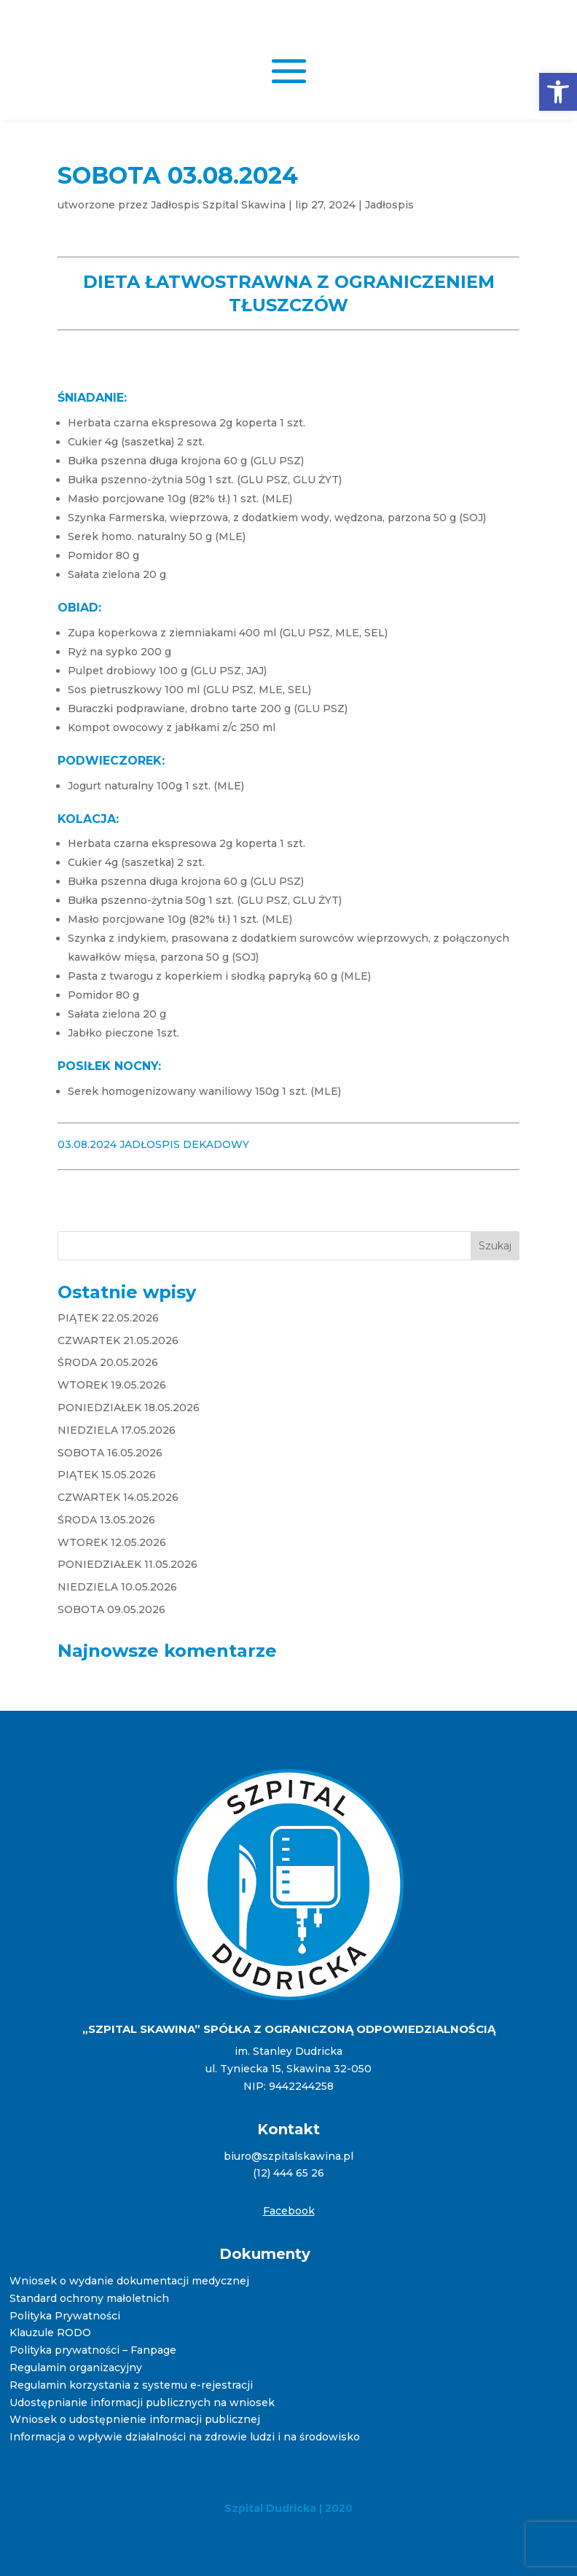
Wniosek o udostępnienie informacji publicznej (134, 2419)
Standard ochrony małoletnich (89, 2298)
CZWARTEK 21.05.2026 (118, 1340)
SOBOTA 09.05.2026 (111, 1609)
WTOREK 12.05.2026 (112, 1542)
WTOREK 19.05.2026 (112, 1385)
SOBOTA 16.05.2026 (110, 1452)
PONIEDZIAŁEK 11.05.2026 (127, 1564)
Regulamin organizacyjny (75, 2367)
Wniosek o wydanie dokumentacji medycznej (129, 2280)
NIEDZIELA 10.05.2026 (117, 1586)
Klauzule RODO (50, 2332)
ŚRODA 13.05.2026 (106, 1519)
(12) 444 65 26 (288, 2172)
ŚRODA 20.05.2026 (108, 1362)
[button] (558, 92)
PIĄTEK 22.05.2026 (108, 1317)
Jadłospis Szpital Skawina (218, 204)
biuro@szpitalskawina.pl (288, 2156)
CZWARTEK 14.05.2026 (118, 1497)
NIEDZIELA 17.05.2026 (117, 1430)
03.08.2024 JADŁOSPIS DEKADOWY (153, 1144)
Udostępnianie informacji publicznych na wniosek (142, 2402)
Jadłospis (389, 204)
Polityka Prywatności (64, 2315)
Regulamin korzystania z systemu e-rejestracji (131, 2385)
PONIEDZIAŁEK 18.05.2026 (129, 1407)
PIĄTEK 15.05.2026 (107, 1474)
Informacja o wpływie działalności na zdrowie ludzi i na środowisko (184, 2436)
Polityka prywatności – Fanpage (92, 2350)
